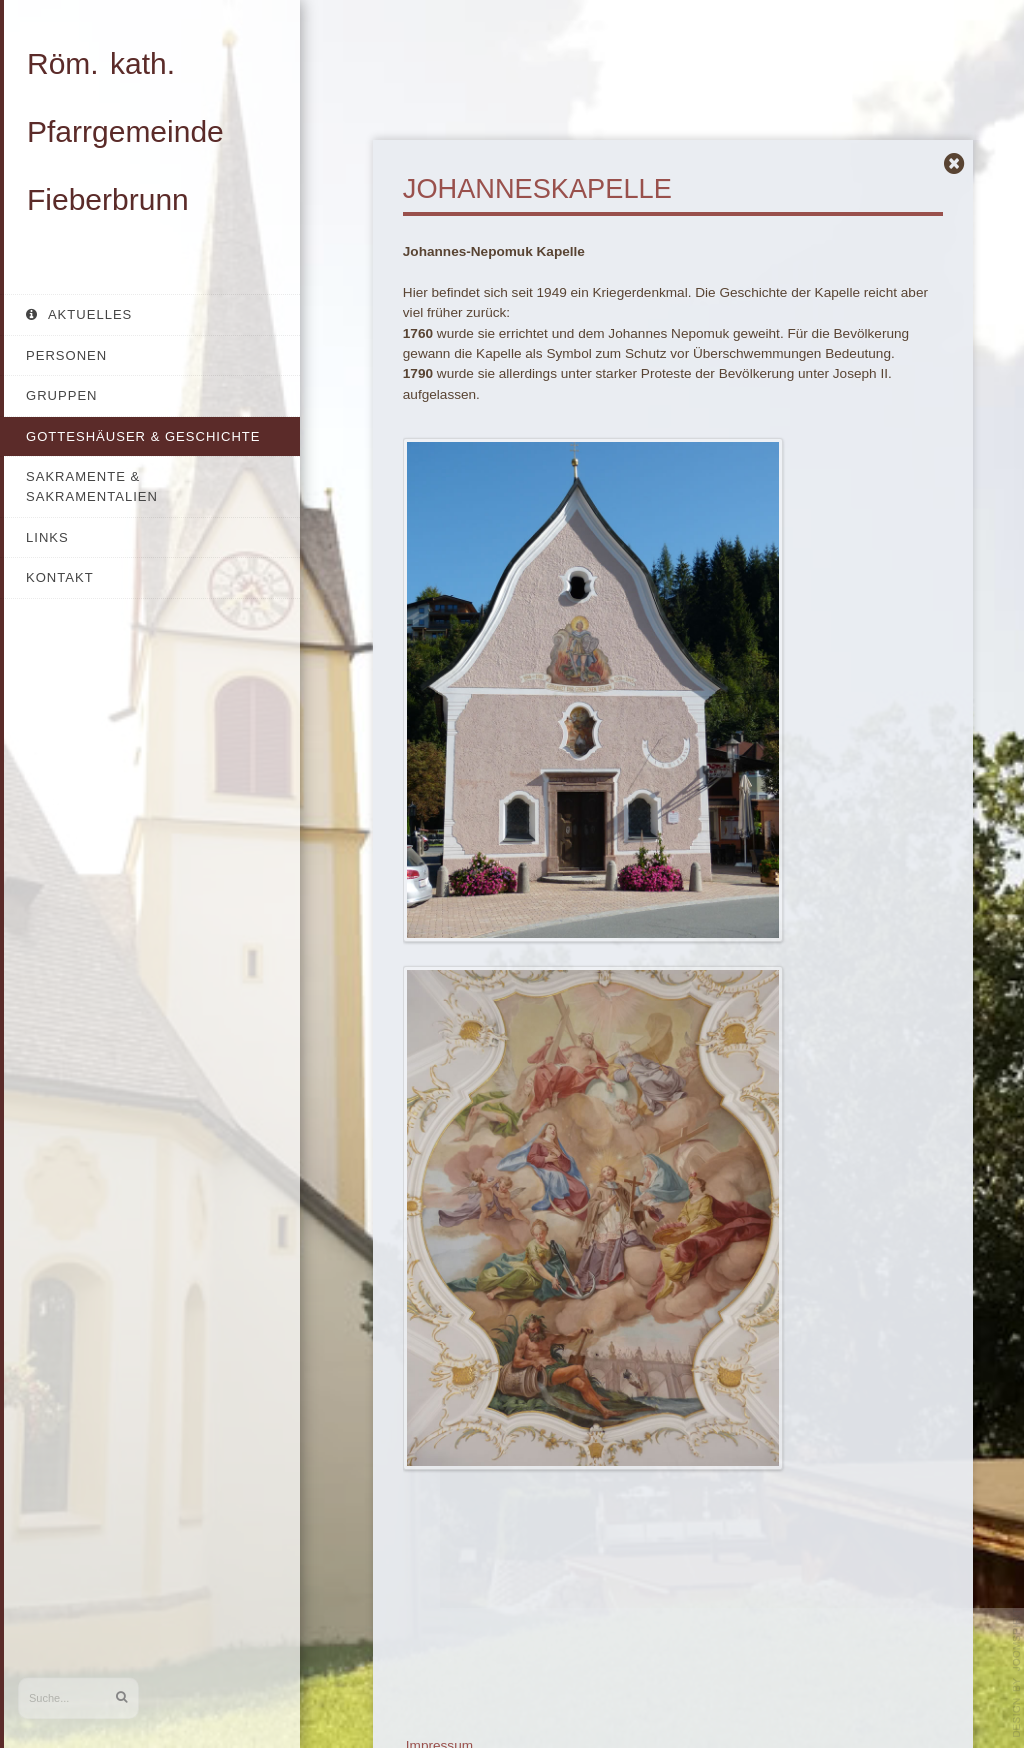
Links (47, 537)
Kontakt (60, 577)
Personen (66, 355)
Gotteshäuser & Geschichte (143, 436)
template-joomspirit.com (1017, 1673)
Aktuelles (88, 314)
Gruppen (62, 395)
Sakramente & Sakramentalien (92, 486)
